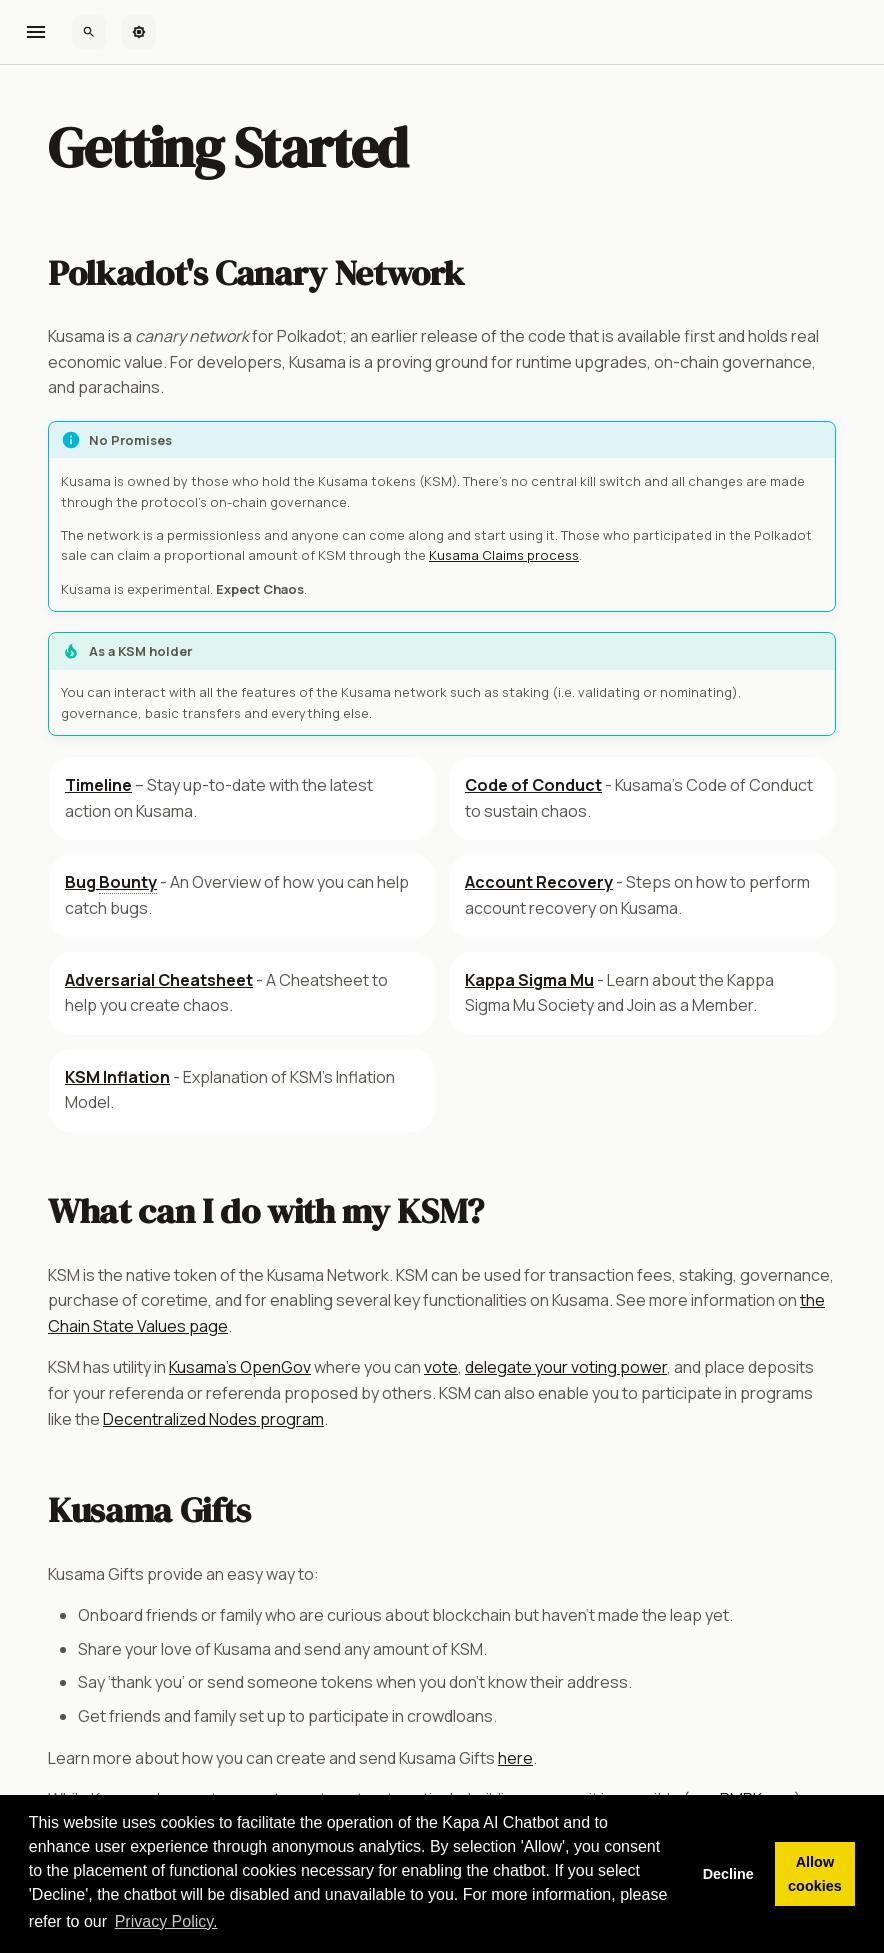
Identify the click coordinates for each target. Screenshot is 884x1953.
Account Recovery (539, 882)
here (515, 1758)
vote (441, 1367)
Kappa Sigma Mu (529, 980)
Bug (111, 882)
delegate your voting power (566, 1367)
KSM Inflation (117, 1077)
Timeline (98, 785)
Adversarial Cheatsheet (159, 980)
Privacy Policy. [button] (166, 1921)
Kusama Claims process (504, 555)
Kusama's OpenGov (240, 1367)
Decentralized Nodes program (213, 1419)
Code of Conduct (533, 785)
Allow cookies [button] (815, 1874)
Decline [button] (728, 1874)
